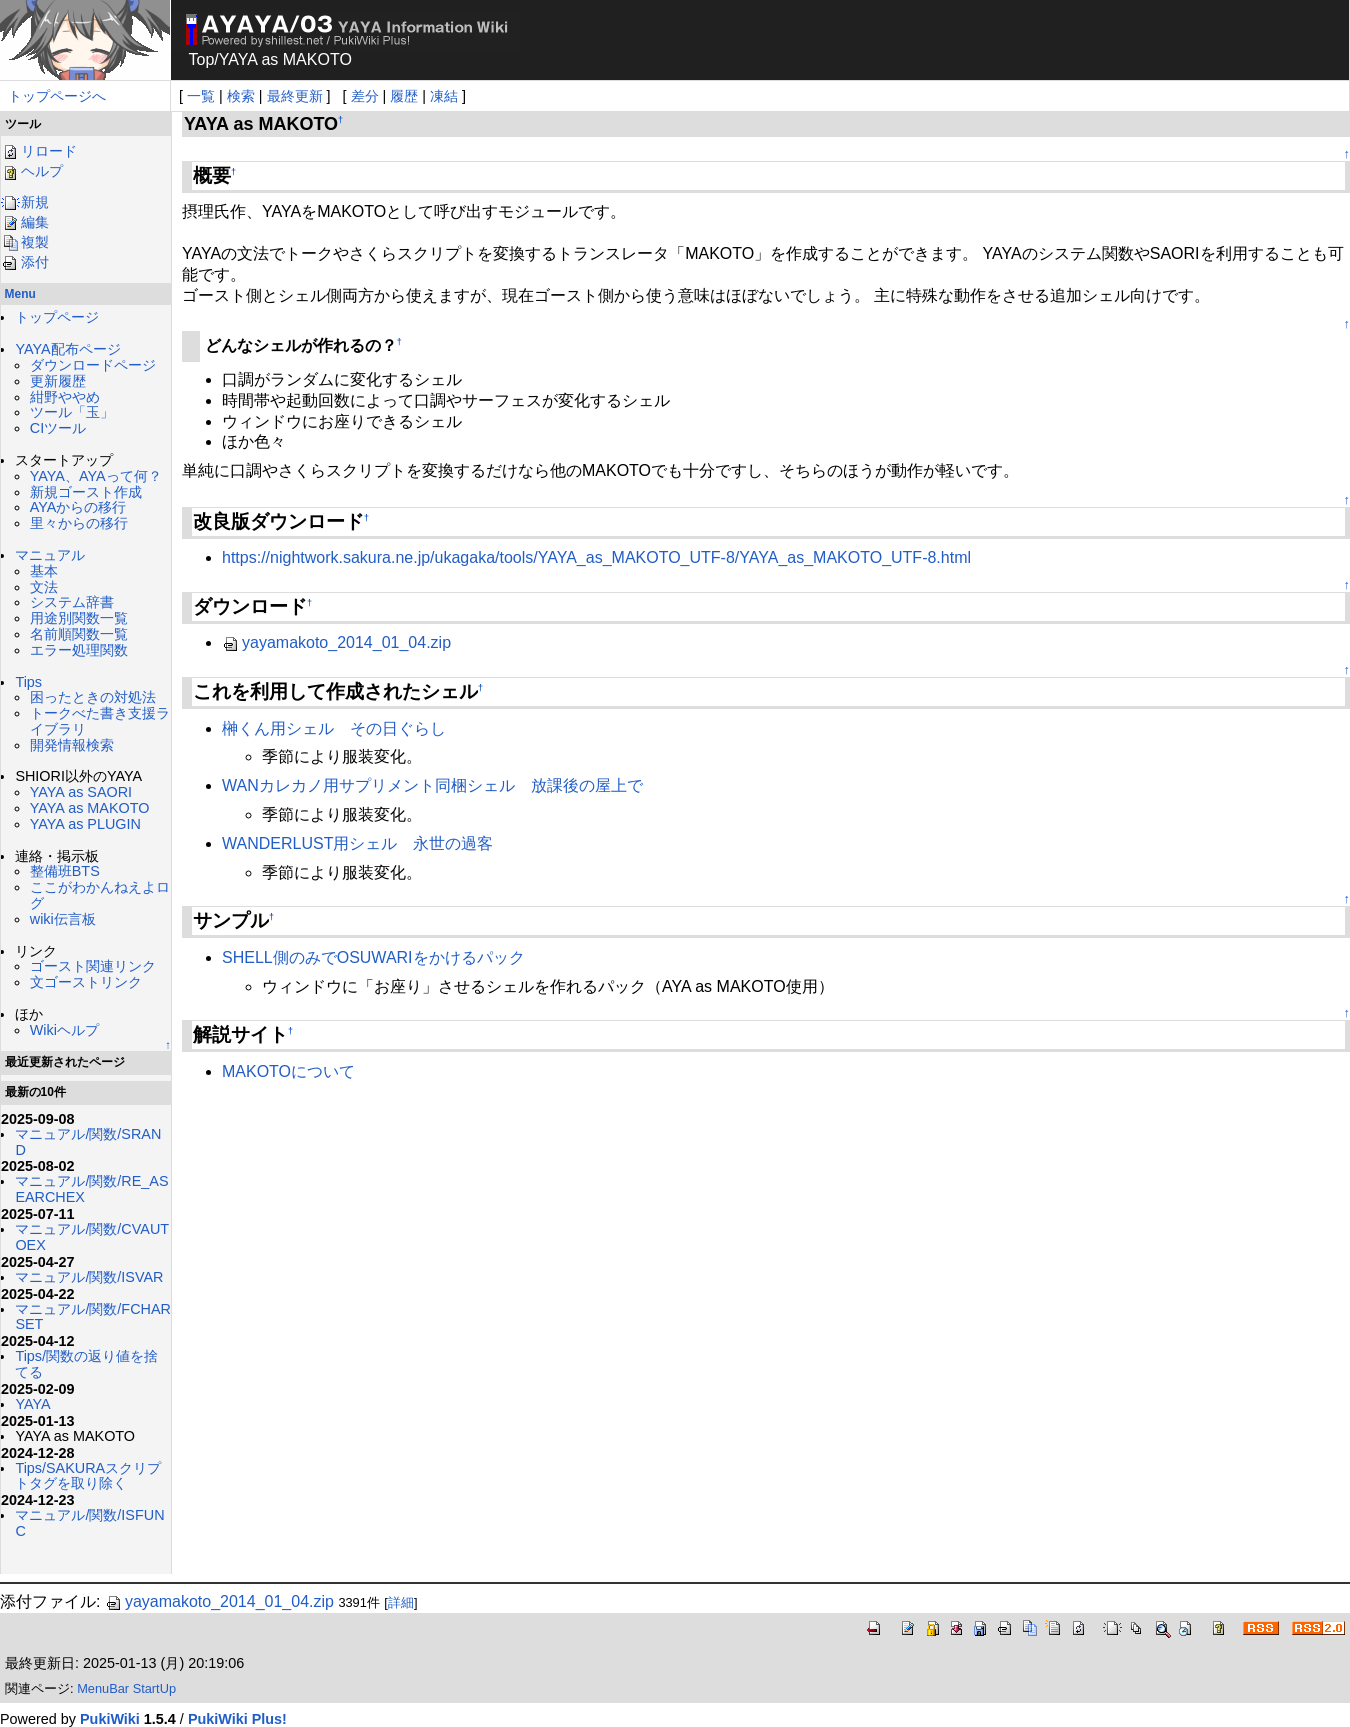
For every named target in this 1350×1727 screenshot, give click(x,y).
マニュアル (50, 555)
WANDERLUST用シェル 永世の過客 (357, 843)
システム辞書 (72, 602)
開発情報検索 (72, 745)
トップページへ (57, 96)
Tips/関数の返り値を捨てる (86, 1364)
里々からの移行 (79, 523)
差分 (365, 96)
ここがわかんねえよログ (100, 895)
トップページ (57, 317)
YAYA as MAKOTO (90, 808)
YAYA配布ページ (67, 349)
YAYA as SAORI (81, 792)
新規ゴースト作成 (86, 492)
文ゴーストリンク (86, 982)
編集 (25, 222)
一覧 (201, 96)
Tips (28, 682)
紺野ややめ (65, 397)
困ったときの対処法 (93, 697)
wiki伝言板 (63, 919)
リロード (39, 151)
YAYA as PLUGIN (85, 824)
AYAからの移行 (78, 507)
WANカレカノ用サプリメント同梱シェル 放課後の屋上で (432, 785)
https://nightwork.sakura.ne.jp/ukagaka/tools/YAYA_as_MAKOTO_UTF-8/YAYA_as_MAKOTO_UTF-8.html (596, 557)
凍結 (444, 96)
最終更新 (295, 96)
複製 (25, 242)
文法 (44, 587)
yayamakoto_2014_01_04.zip (336, 642)
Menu (20, 294)
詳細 (401, 1602)
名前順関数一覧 (79, 634)
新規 (25, 202)
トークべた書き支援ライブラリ (100, 721)
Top (202, 59)
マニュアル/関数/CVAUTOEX (92, 1237)
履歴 (404, 96)
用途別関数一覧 (79, 618)
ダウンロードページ (93, 365)
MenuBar (103, 1688)
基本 (44, 571)
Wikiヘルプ (64, 1030)
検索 (241, 96)
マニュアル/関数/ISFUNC (89, 1523)
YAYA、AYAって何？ (96, 476)
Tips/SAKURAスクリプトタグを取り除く (88, 1476)
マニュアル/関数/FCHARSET (93, 1317)
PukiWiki (110, 1719)
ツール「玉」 (72, 412)
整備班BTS (65, 871)
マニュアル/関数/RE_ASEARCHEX (91, 1189)
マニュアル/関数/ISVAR (89, 1277)
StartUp (154, 1688)
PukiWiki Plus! (237, 1719)
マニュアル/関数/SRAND (88, 1142)
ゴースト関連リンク (93, 966)
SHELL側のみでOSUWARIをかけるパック (373, 957)
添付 (25, 262)
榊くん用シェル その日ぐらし (334, 728)
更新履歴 (58, 381)
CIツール (58, 428)
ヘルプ (32, 171)
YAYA (32, 1404)
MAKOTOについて (288, 1071)
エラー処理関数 (79, 650)
